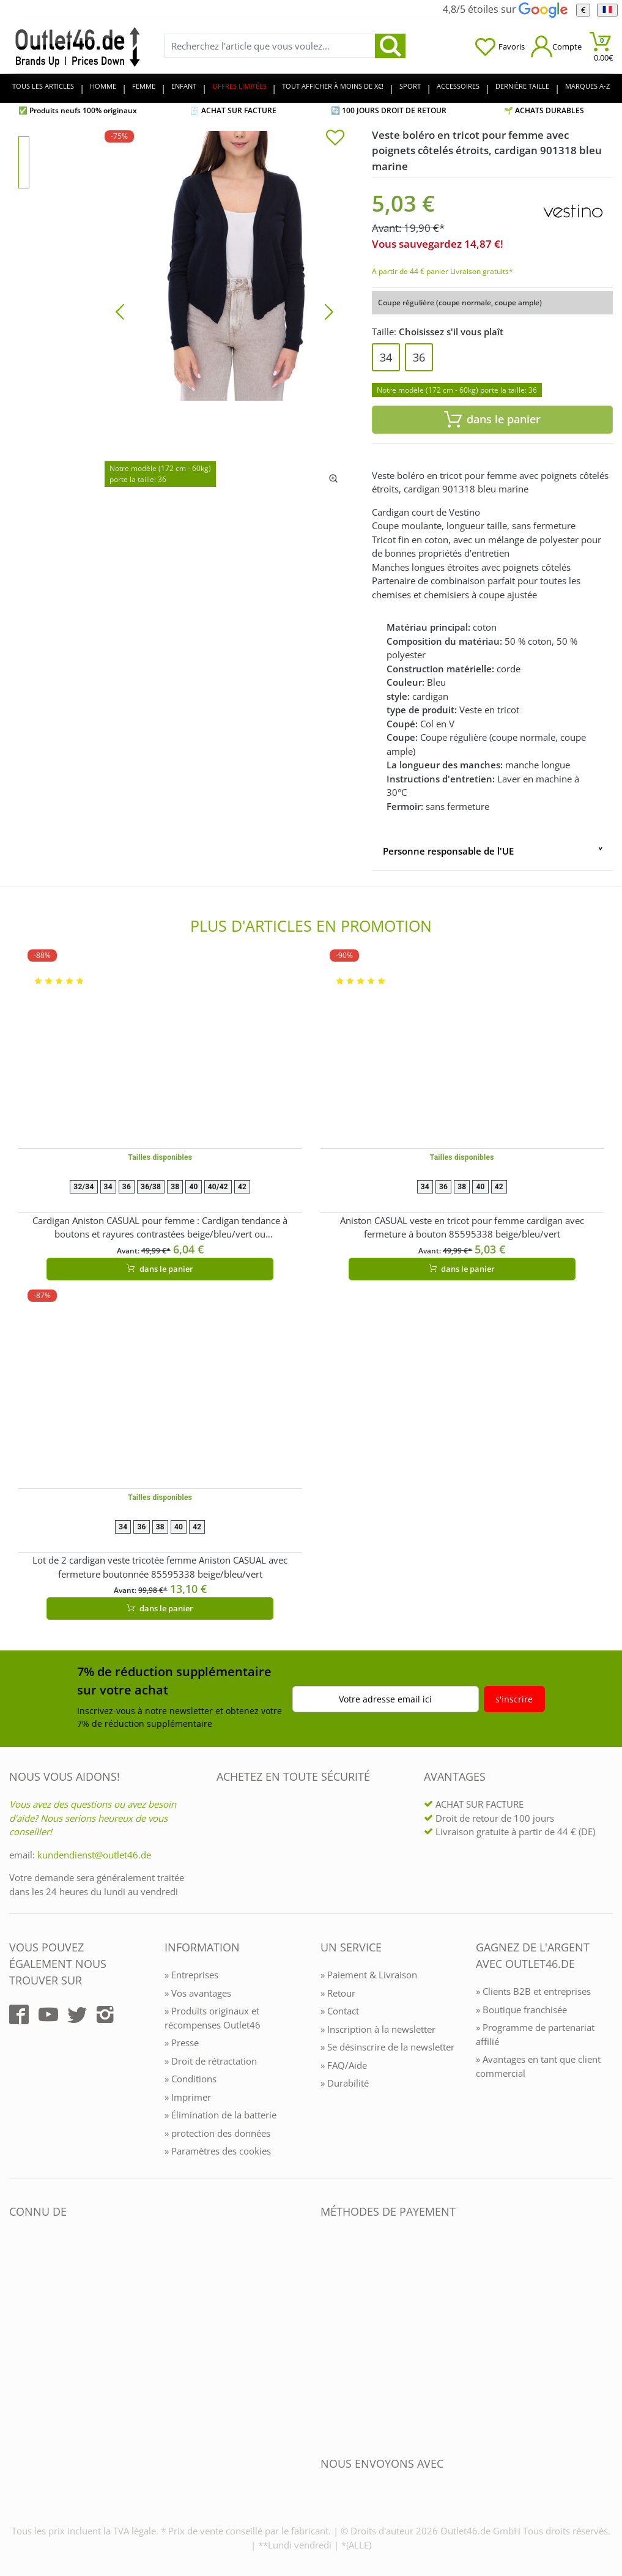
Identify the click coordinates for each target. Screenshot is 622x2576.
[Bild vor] (329, 310)
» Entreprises (191, 1975)
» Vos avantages (198, 1993)
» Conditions (191, 2079)
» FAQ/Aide (343, 2065)
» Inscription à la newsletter (377, 2029)
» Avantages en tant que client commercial (538, 2066)
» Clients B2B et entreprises (533, 1991)
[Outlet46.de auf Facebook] (19, 2014)
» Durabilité (344, 2083)
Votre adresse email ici (385, 1699)
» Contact (339, 2011)
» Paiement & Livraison (368, 1975)
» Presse (182, 2042)
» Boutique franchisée (521, 2009)
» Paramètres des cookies (218, 2151)
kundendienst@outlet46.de (94, 1855)
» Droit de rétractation (211, 2061)
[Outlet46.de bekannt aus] (17, 2344)
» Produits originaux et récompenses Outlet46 (213, 2018)
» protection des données (217, 2133)
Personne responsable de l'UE (448, 851)
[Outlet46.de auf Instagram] (105, 2014)
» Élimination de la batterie (220, 2115)
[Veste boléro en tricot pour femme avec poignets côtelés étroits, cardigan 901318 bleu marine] (224, 310)
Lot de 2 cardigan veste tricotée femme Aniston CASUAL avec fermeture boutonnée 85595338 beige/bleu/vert (159, 1567)
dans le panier (160, 1268)
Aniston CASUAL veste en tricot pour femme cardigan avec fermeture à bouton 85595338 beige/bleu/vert (462, 1227)
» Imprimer (188, 2097)
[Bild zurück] (120, 310)
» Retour (337, 1993)
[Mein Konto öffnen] (556, 46)
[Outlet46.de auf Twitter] (77, 2014)
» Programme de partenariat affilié (535, 2034)
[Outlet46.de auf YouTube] (48, 2014)
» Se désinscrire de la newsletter (387, 2047)
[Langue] (607, 10)
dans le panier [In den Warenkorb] (492, 419)
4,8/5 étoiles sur (505, 9)
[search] (390, 46)
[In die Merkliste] (335, 138)
